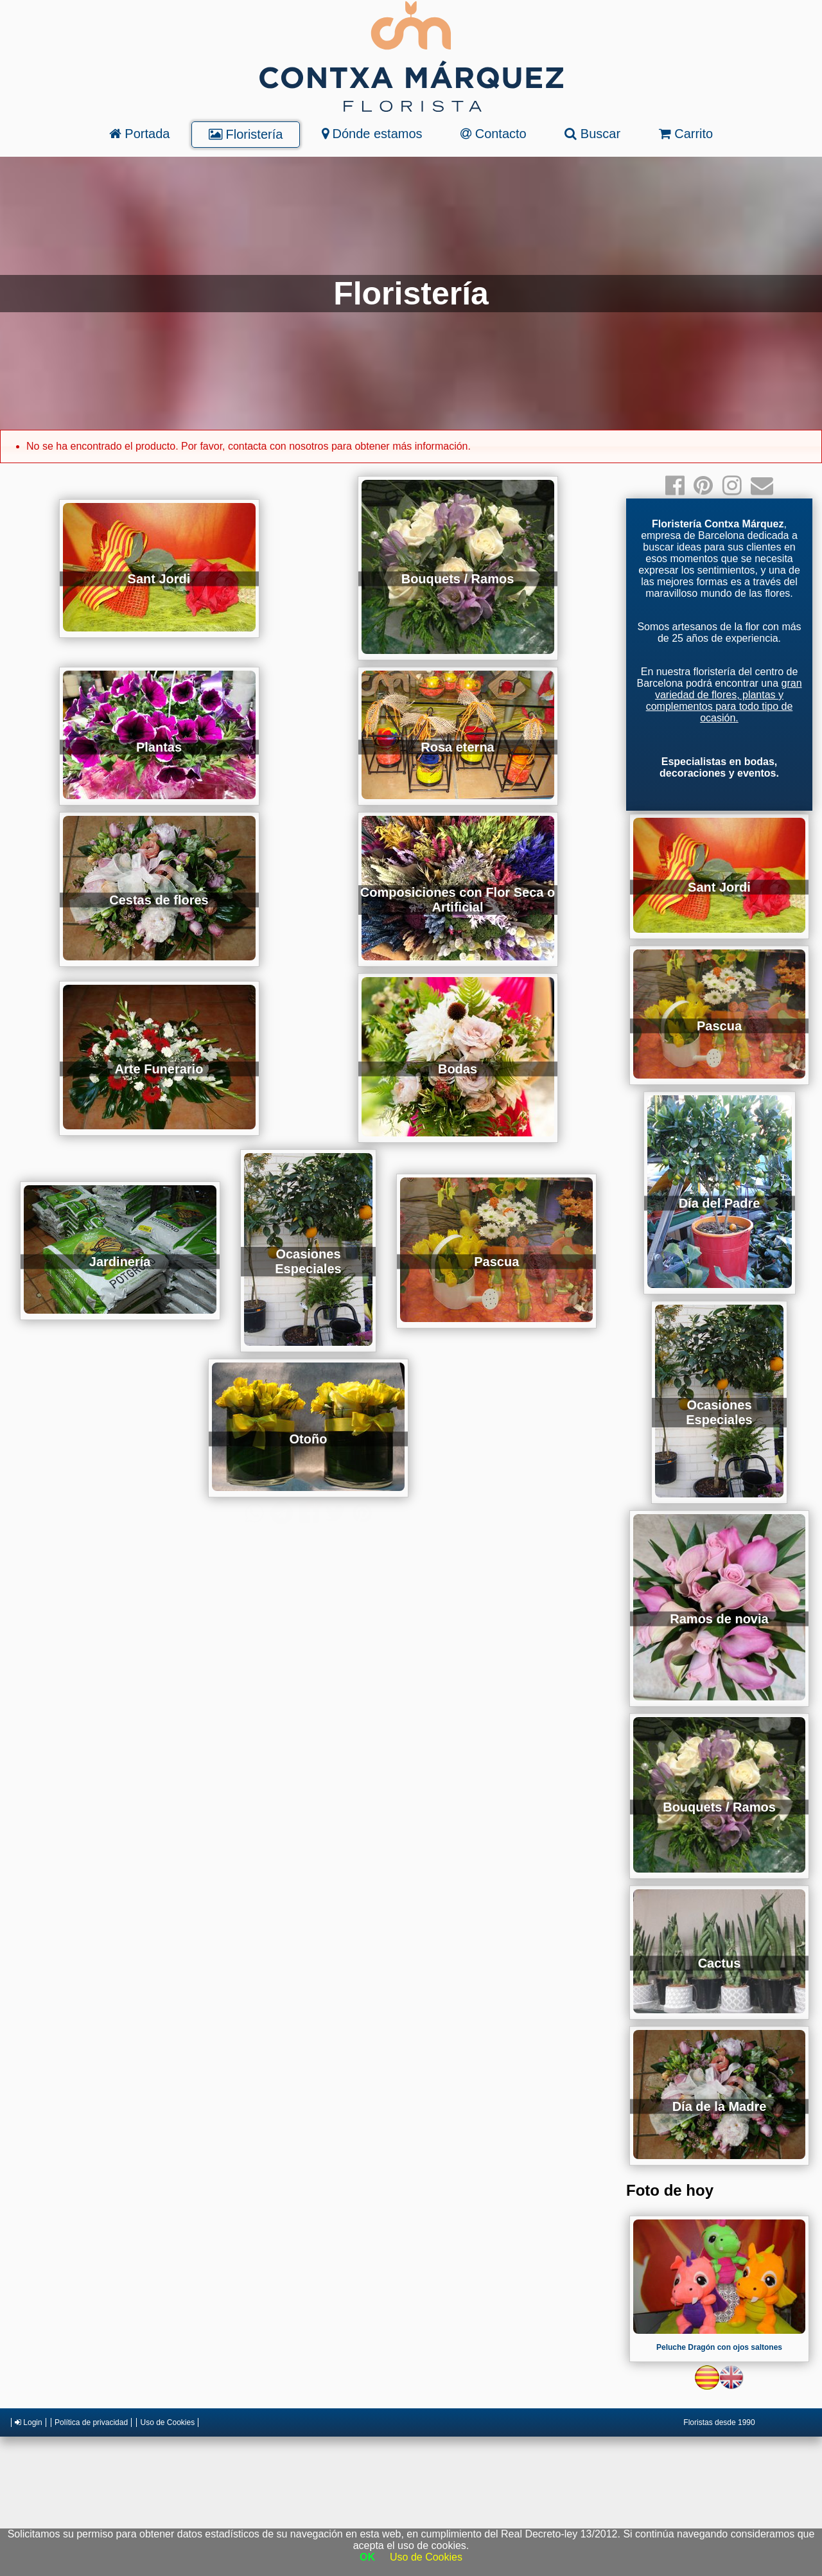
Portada (139, 134)
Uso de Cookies (167, 2422)
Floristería (246, 134)
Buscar (592, 134)
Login (28, 2422)
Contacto (493, 134)
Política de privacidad (91, 2422)
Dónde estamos (372, 134)
